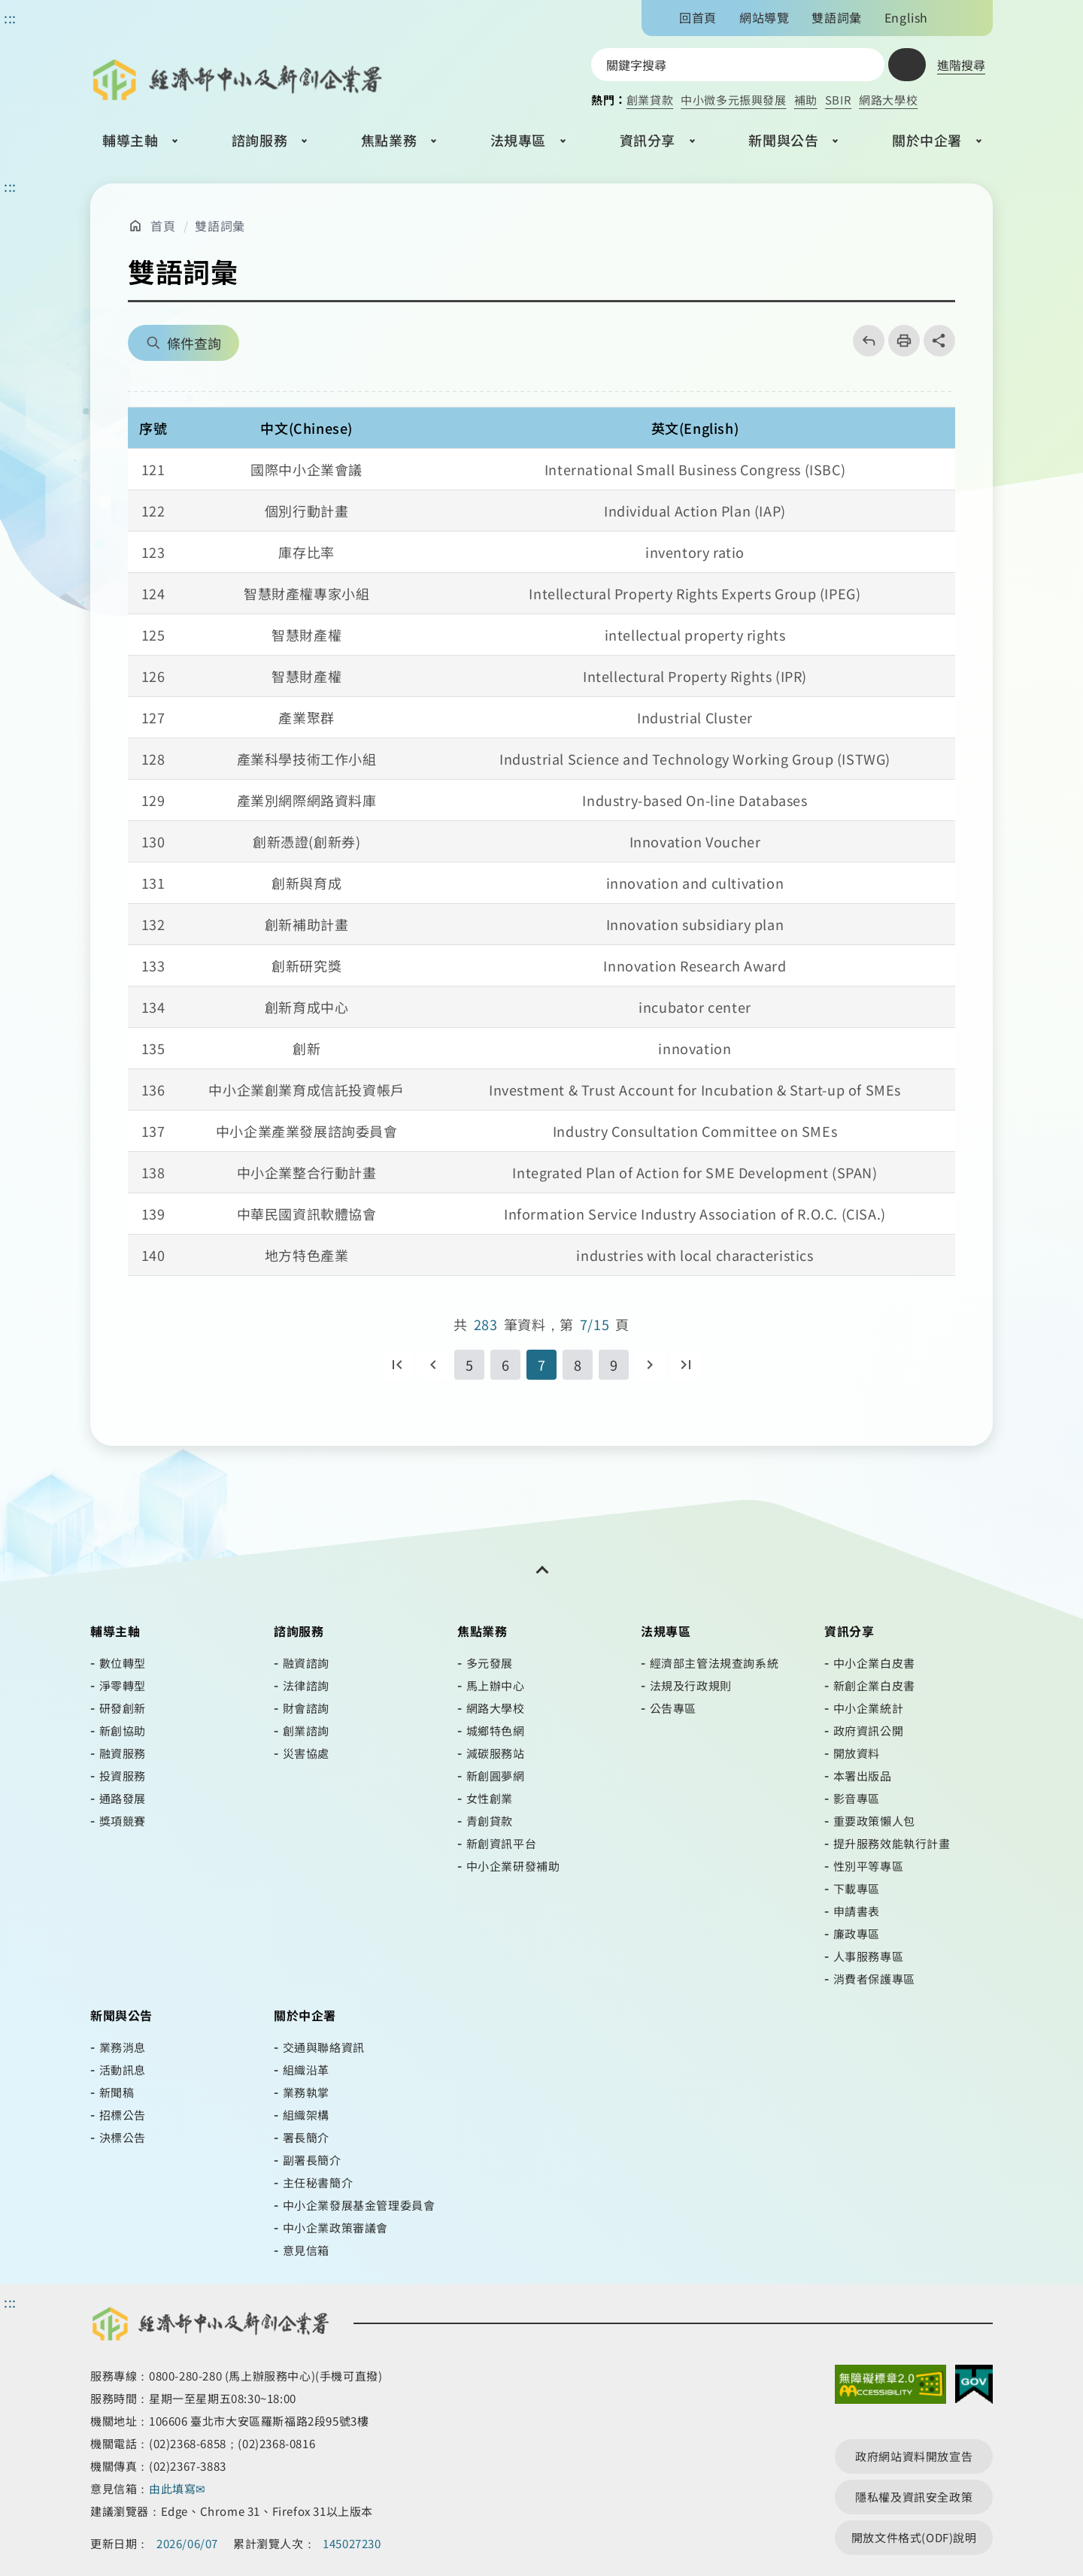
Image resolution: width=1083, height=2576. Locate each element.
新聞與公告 (783, 140)
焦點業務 (389, 140)
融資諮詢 (306, 1663)
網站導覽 (764, 17)
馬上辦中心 (495, 1685)
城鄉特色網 (495, 1730)
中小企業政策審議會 (335, 2227)
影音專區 (856, 1798)
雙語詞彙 (836, 17)
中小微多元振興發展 (733, 100)
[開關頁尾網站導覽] (541, 1570)
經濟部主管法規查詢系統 (714, 1663)
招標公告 (122, 2115)
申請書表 (856, 1911)
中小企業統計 (868, 1708)
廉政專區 (856, 1933)
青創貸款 (489, 1821)
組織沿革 (306, 2069)
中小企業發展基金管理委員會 (359, 2205)
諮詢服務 (259, 140)
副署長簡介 (312, 2160)
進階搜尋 (961, 65)
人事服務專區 (868, 1956)
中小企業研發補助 (513, 1866)
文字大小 (952, 17)
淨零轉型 (122, 1685)
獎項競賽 (122, 1821)
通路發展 (122, 1798)
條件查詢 (194, 343)
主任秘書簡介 (318, 2182)
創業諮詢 (306, 1730)
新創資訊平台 (501, 1843)
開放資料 (856, 1753)
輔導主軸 (130, 140)
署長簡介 (306, 2137)
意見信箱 (306, 2250)
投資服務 (122, 1776)
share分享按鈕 (939, 340)
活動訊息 (122, 2069)
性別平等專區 (868, 1866)
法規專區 (518, 140)
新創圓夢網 (495, 1776)
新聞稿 (117, 2092)
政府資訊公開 (868, 1730)
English (906, 17)
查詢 (907, 64)
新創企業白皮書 (874, 1685)
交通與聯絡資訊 (324, 2047)
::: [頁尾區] (10, 2301)
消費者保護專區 (874, 1979)
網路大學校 (888, 100)
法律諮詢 (306, 1685)
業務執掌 (306, 2092)
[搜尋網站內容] (737, 64)
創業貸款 (649, 100)
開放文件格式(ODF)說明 (914, 2537)
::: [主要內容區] (10, 185)
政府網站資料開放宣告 (913, 2456)
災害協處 (306, 1753)
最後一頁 (686, 1365)
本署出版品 (862, 1776)
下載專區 (856, 1888)
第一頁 (397, 1365)
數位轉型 (122, 1663)
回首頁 (698, 17)
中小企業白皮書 (874, 1663)
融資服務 (122, 1753)
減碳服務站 (495, 1753)
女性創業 (489, 1798)
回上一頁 (864, 340)
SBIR (838, 100)
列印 (899, 340)
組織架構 (306, 2115)
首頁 (162, 226)
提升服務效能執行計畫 (892, 1843)
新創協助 (122, 1730)
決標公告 (122, 2137)
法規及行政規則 (691, 1685)
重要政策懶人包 (874, 1821)
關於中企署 (927, 140)
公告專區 (673, 1708)
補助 (806, 100)
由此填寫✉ (179, 2488)
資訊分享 (647, 140)
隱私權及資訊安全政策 (913, 2497)
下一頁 (650, 1365)
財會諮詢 (306, 1708)
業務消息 (122, 2047)
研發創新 (122, 1708)
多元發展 (489, 1663)
